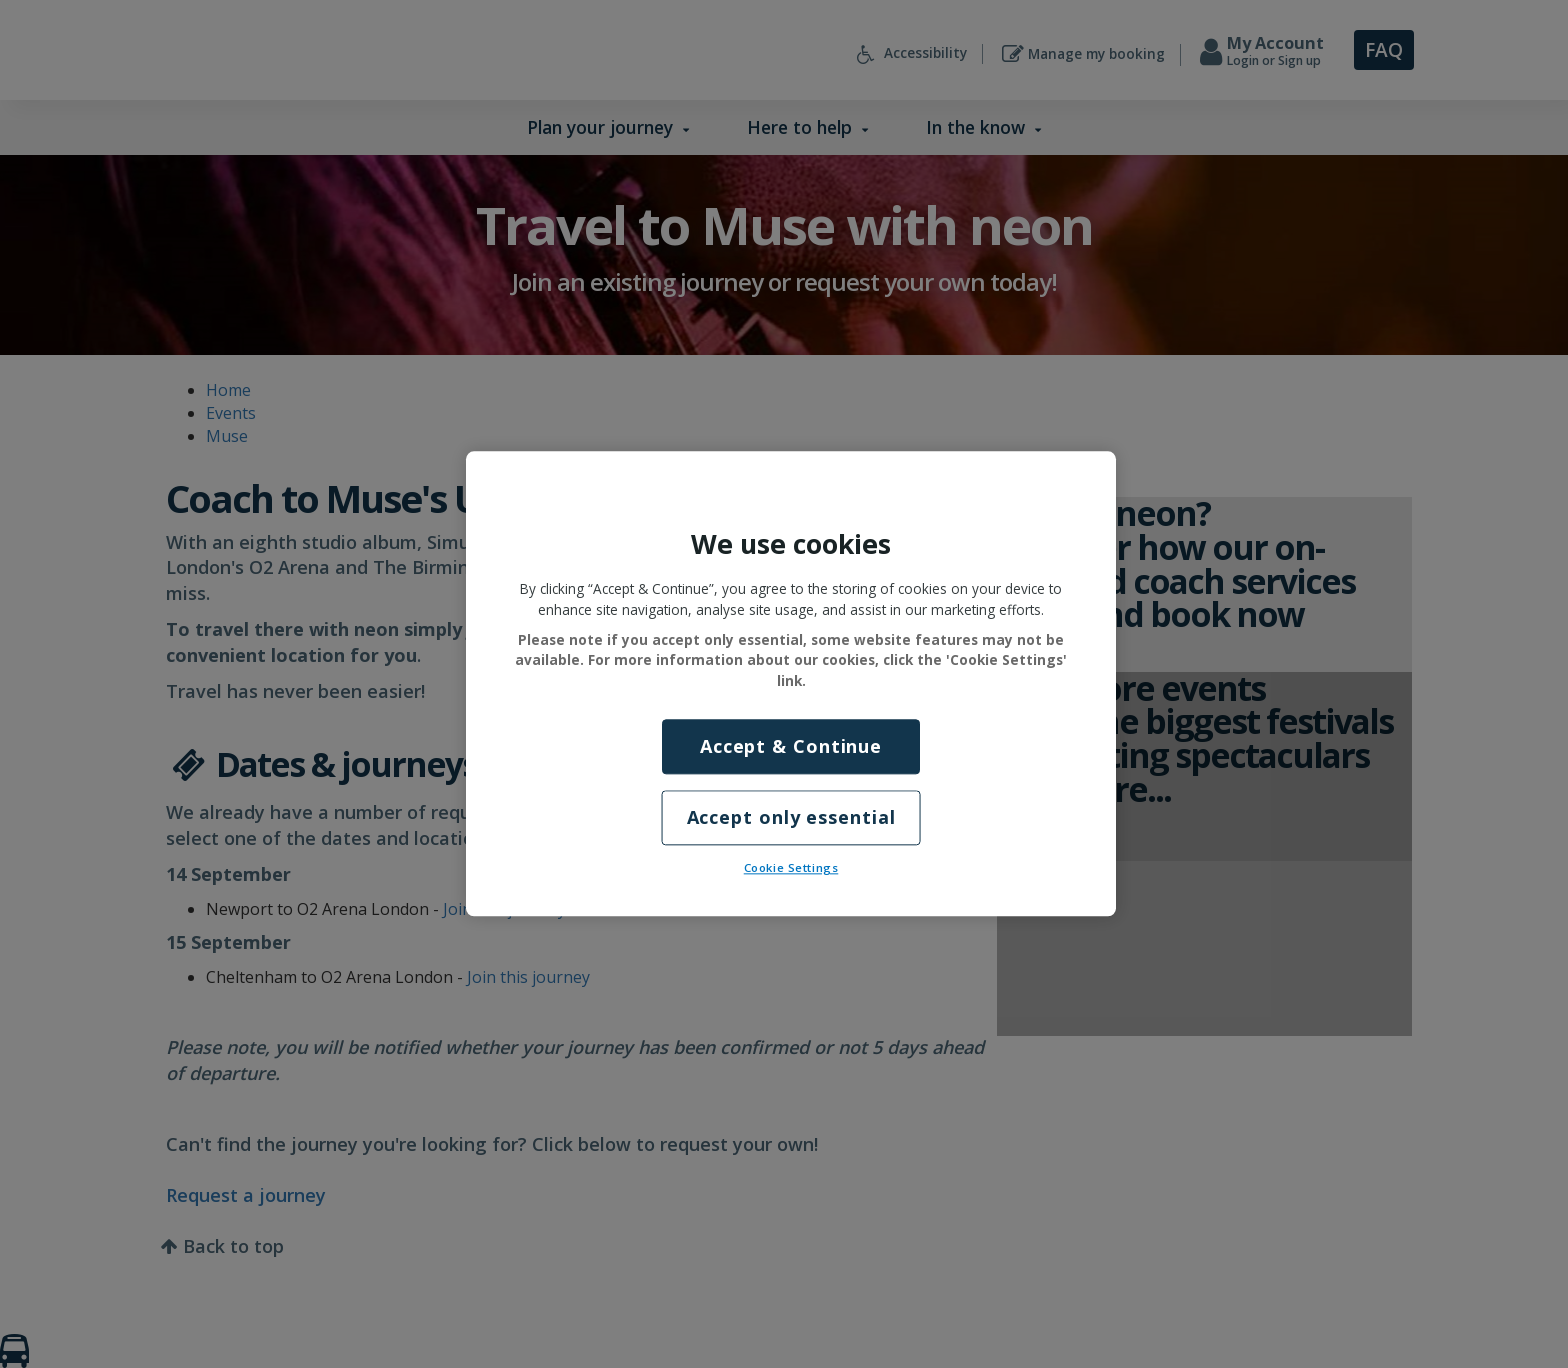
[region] (791, 683)
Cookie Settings (791, 868)
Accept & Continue (791, 746)
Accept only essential (791, 818)
